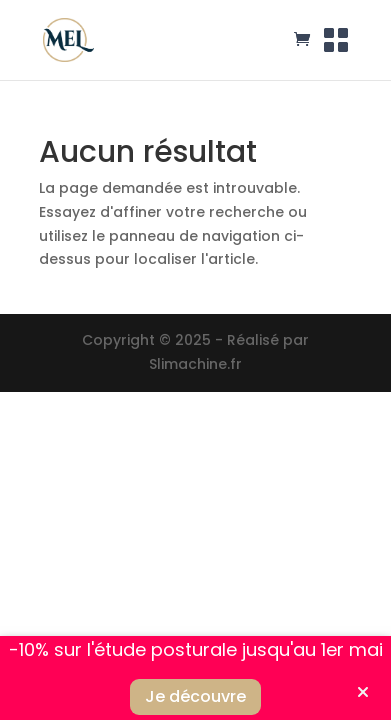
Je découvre (195, 696)
